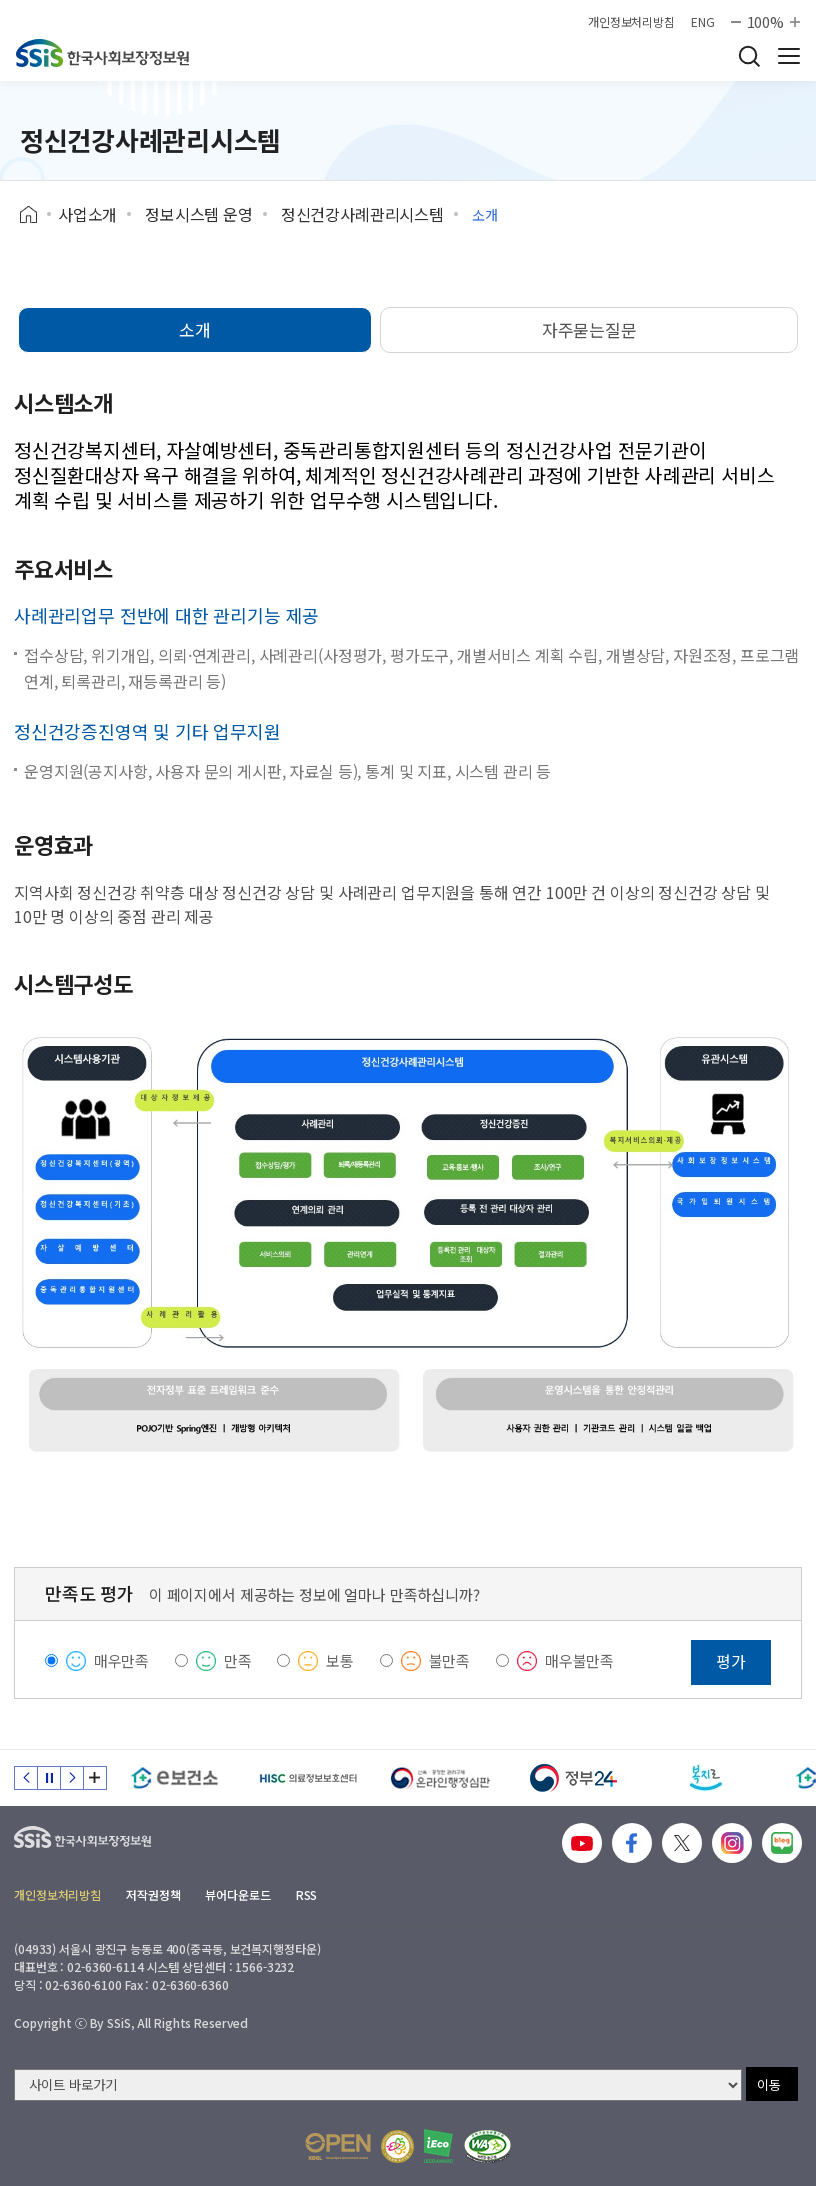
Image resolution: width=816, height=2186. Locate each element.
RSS (307, 1894)
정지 (49, 1778)
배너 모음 (95, 1778)
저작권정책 (153, 1894)
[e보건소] (174, 1778)
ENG (703, 22)
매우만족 (121, 1660)
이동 (769, 2084)
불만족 (450, 1660)
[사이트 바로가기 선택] (378, 2085)
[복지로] (706, 1778)
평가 (731, 1661)
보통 (340, 1660)
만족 (238, 1660)
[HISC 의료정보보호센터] (307, 1778)
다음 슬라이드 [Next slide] (72, 1778)
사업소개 (87, 214)
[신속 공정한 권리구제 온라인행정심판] (440, 1778)
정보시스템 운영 (199, 214)
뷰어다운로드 (237, 1894)
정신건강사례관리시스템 (362, 214)
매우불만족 (579, 1660)
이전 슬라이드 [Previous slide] (26, 1778)
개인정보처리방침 (631, 22)
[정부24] (573, 1778)
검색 (749, 56)
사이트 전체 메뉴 (789, 56)
